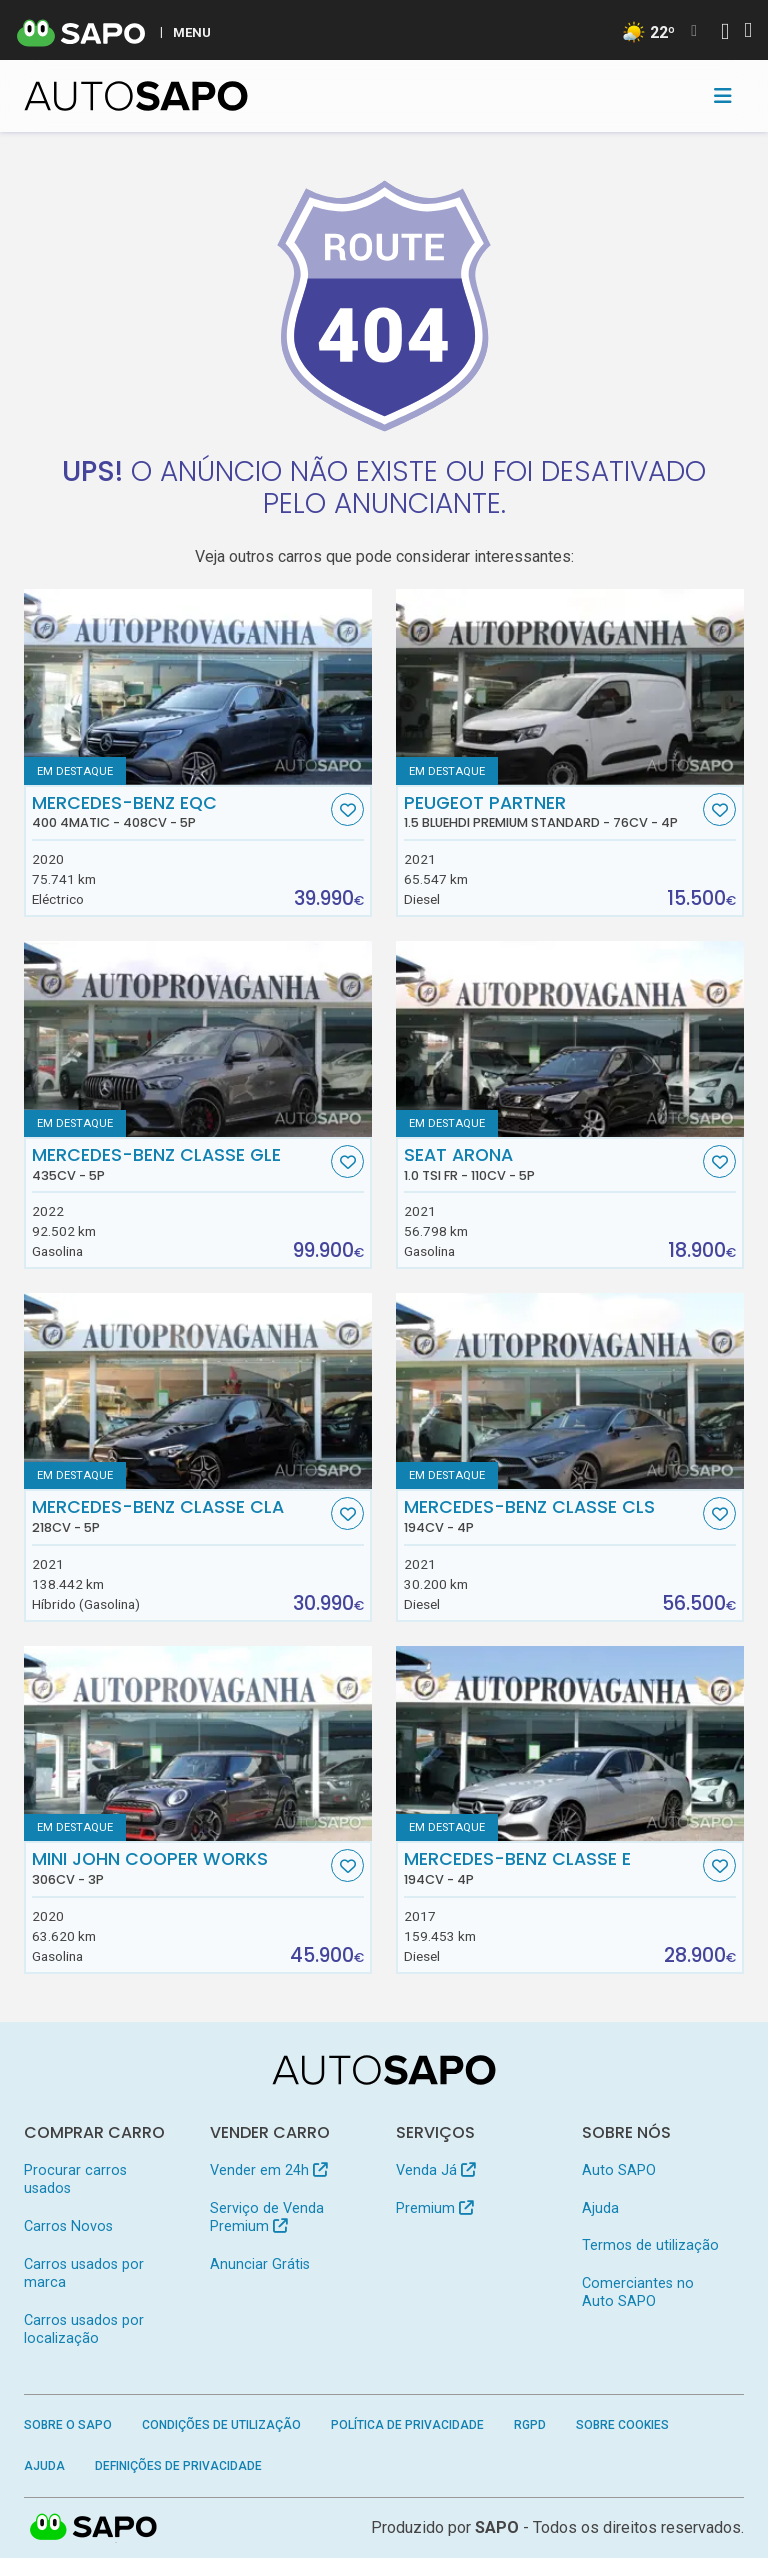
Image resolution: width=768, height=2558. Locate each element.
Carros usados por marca (84, 2273)
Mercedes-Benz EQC (179, 812)
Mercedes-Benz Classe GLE (179, 1164)
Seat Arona (551, 1164)
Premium (434, 2208)
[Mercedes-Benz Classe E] (570, 1744)
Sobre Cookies (622, 2425)
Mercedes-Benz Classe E (551, 1868)
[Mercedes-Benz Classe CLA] (198, 1391)
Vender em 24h (268, 2170)
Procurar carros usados (75, 2179)
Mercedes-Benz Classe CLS (551, 1516)
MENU (192, 32)
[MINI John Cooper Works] (198, 1744)
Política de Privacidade (407, 2425)
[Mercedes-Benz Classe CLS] (570, 1391)
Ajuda (600, 2208)
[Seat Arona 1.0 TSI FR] (570, 1039)
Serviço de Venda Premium (267, 2217)
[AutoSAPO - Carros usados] (136, 96)
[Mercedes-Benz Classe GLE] (198, 1039)
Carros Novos (68, 2226)
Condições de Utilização (221, 2425)
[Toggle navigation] (723, 96)
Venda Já (435, 2170)
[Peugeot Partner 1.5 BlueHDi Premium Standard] (570, 687)
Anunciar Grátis (260, 2264)
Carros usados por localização (84, 2329)
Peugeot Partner (551, 812)
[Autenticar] (725, 33)
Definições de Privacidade (178, 2466)
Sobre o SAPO (68, 2425)
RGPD (530, 2425)
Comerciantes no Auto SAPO (638, 2292)
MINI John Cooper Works (179, 1868)
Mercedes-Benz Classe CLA (179, 1516)
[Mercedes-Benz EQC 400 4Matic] (198, 687)
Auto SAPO (619, 2170)
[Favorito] (347, 809)
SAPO (497, 2527)
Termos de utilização (650, 2245)
